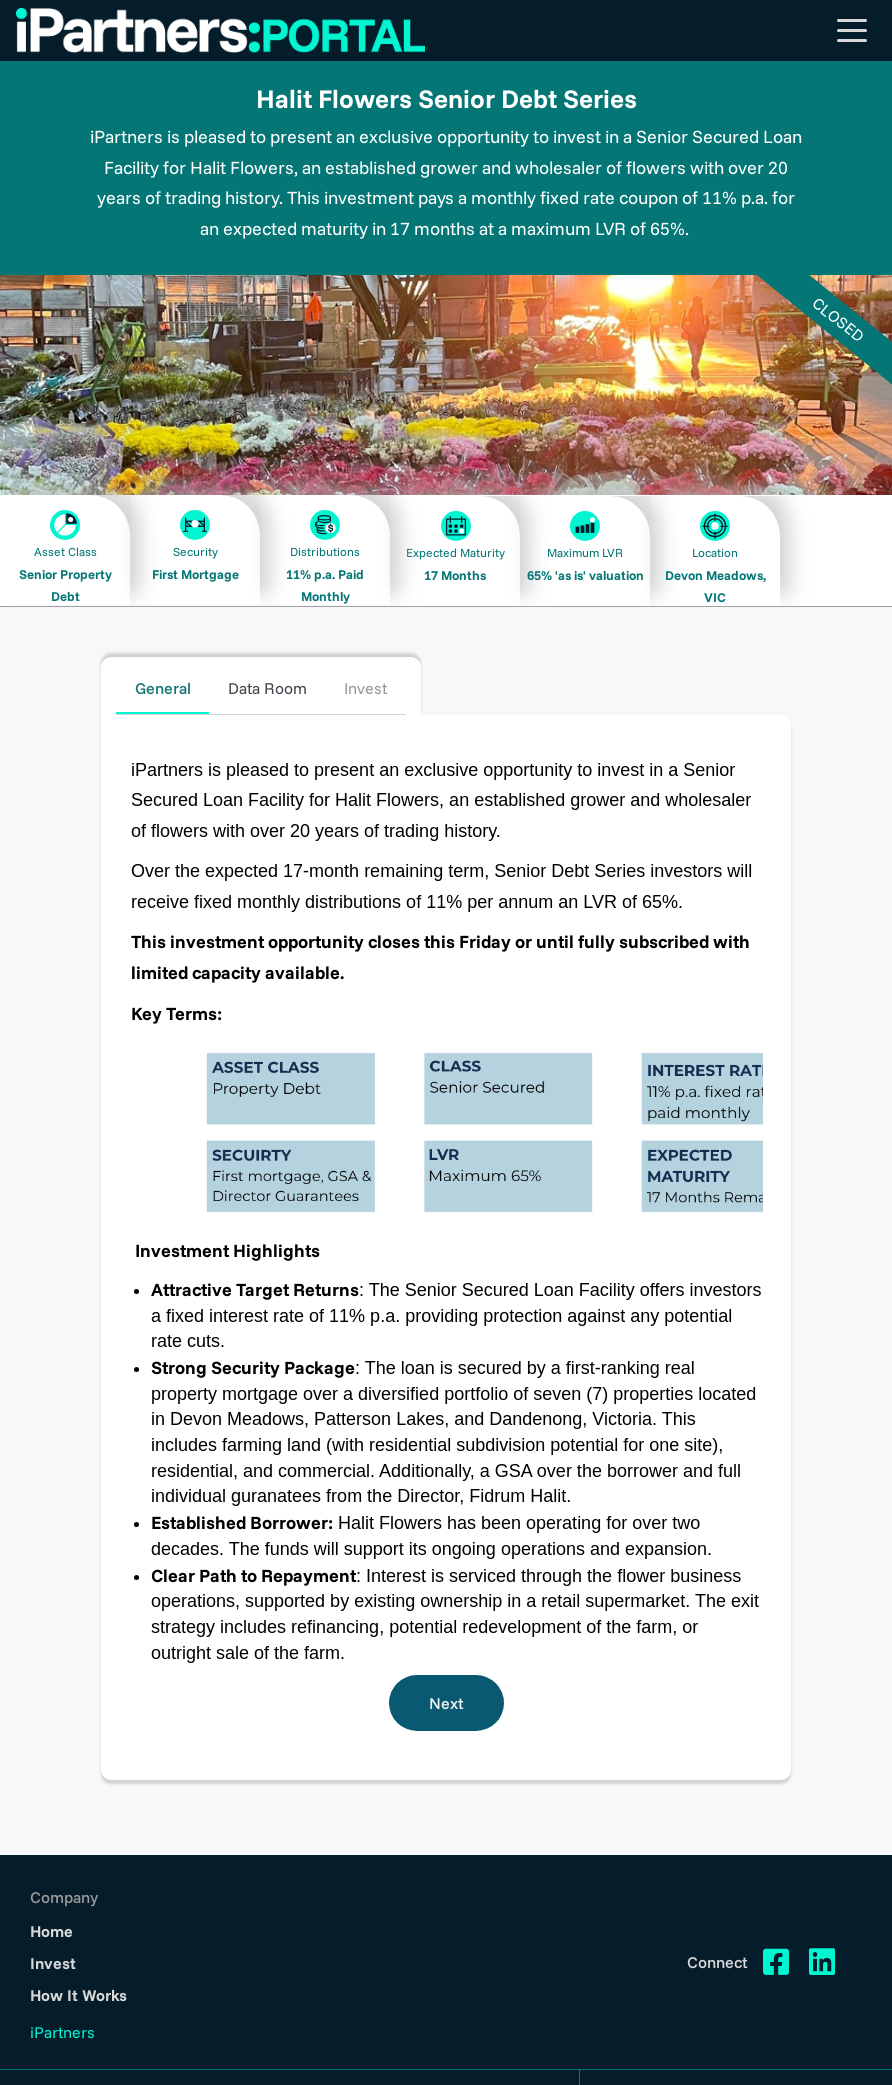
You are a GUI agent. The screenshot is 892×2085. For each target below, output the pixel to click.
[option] (446, 385)
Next (446, 1703)
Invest (365, 688)
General (163, 688)
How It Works (79, 1995)
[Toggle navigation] (852, 30)
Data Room (267, 688)
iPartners (62, 2032)
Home (52, 1931)
